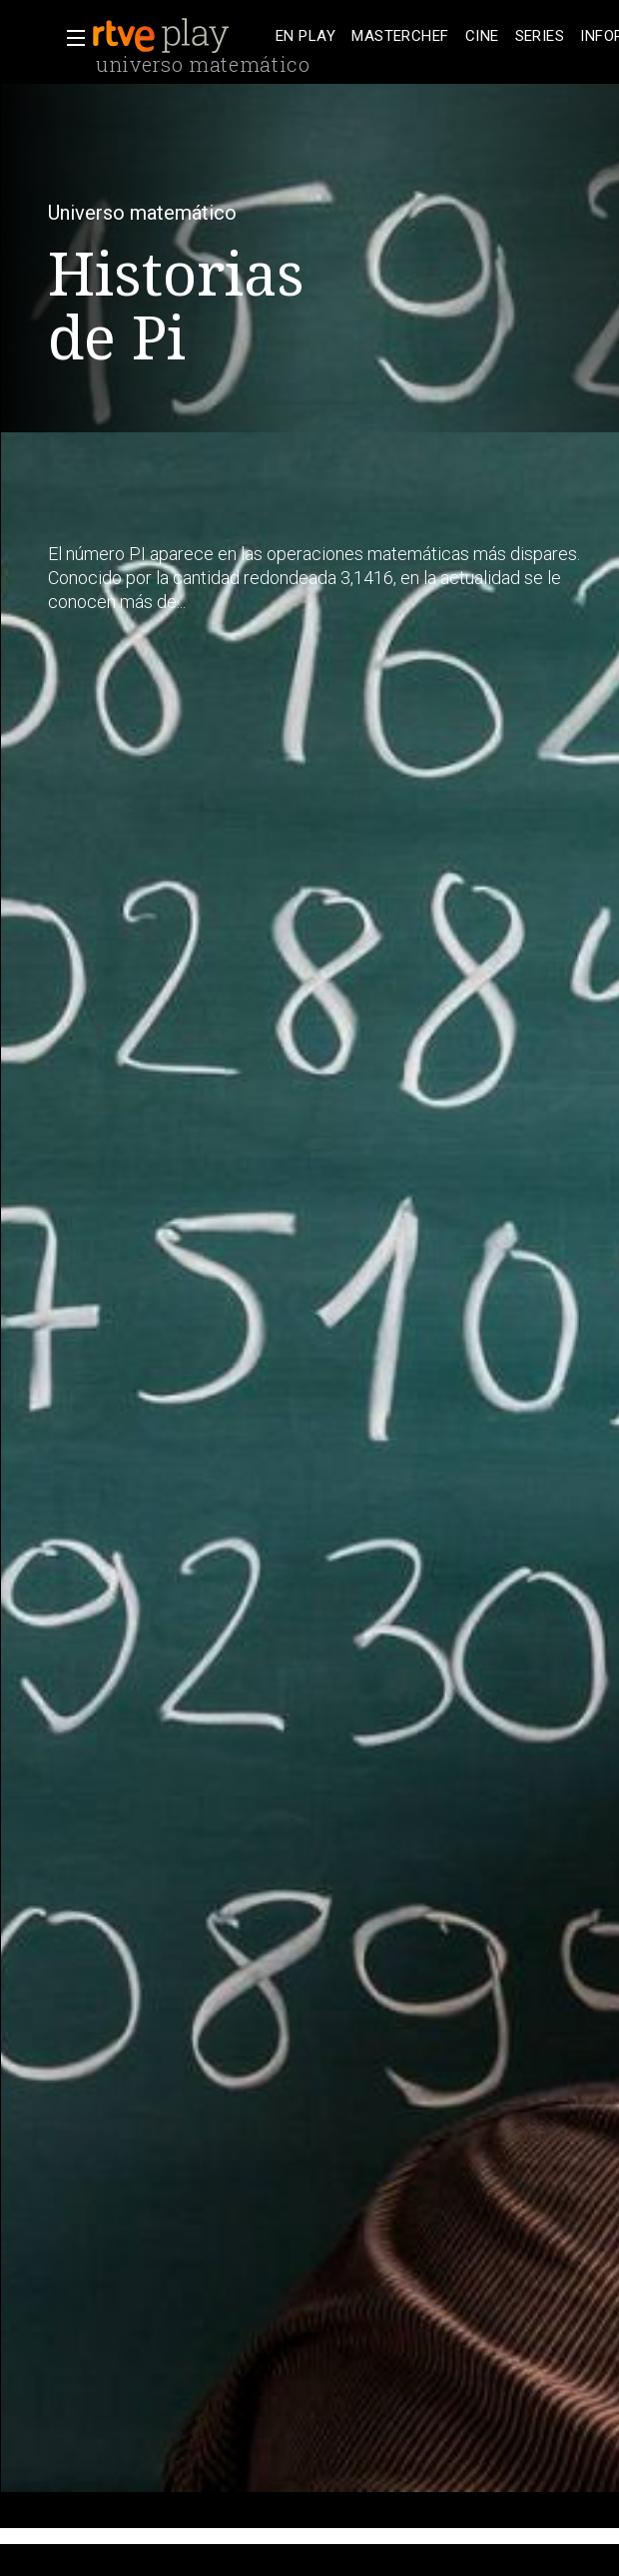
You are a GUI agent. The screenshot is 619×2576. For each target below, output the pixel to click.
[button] (70, 38)
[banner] (180, 36)
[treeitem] (305, 36)
